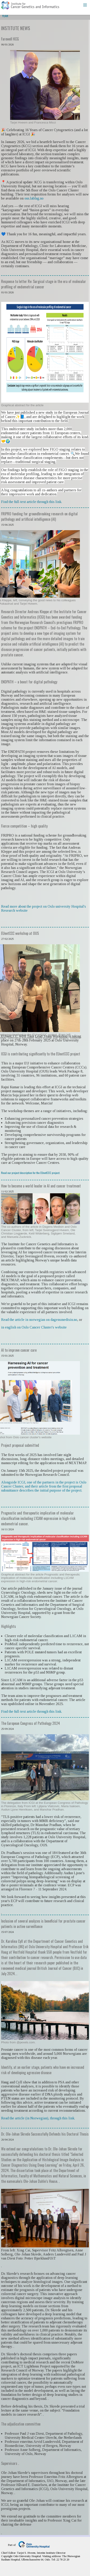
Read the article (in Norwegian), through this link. (38, 2118)
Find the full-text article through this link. (31, 502)
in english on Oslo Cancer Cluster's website (34, 1327)
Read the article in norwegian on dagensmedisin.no (39, 1320)
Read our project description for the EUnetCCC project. (30, 1173)
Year (5, 15)
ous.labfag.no (34, 198)
